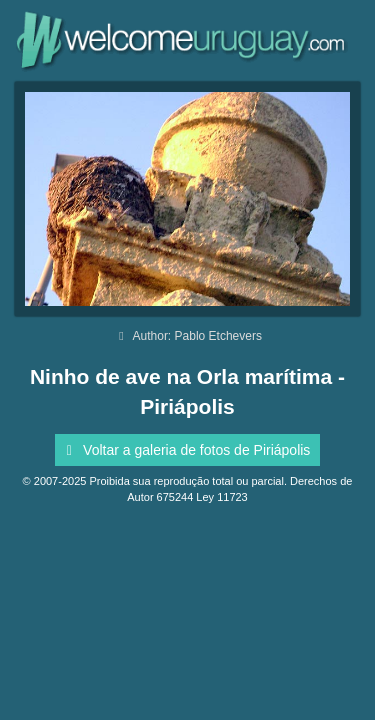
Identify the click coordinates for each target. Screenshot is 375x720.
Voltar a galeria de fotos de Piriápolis (185, 450)
